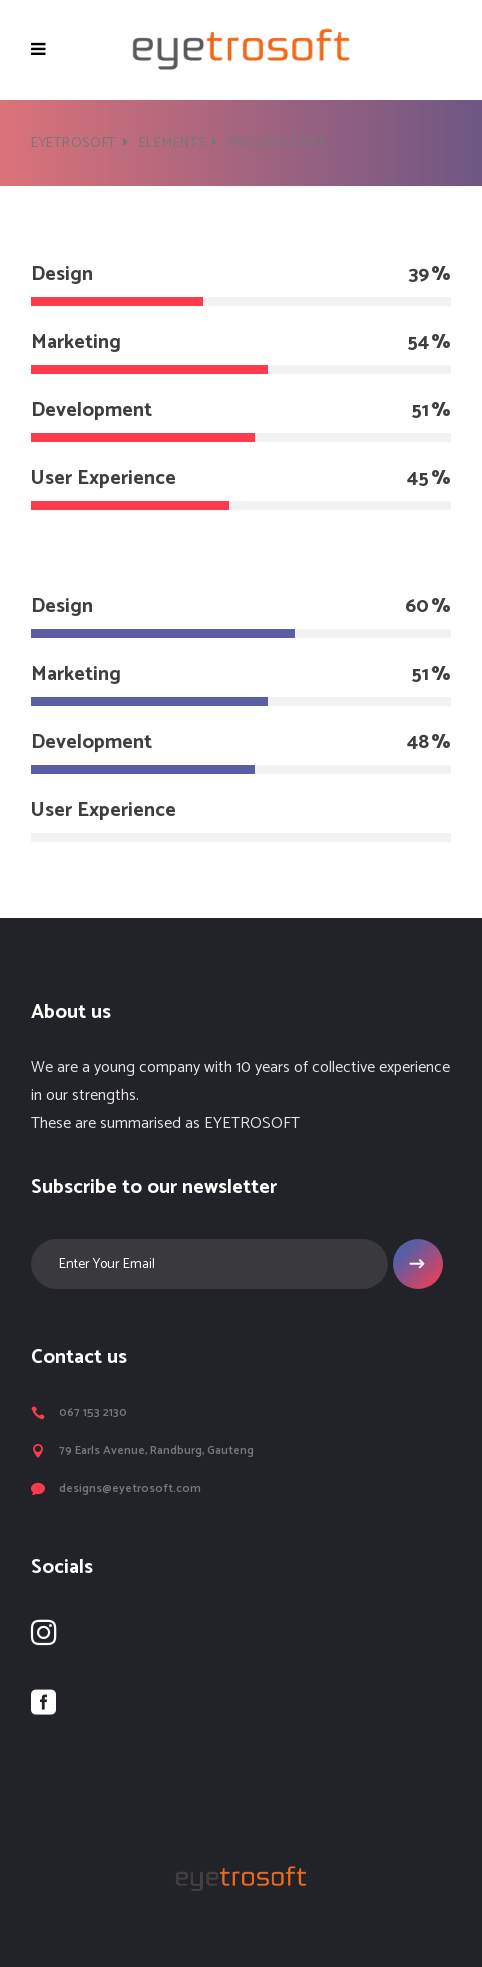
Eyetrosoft (73, 143)
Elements (172, 143)
